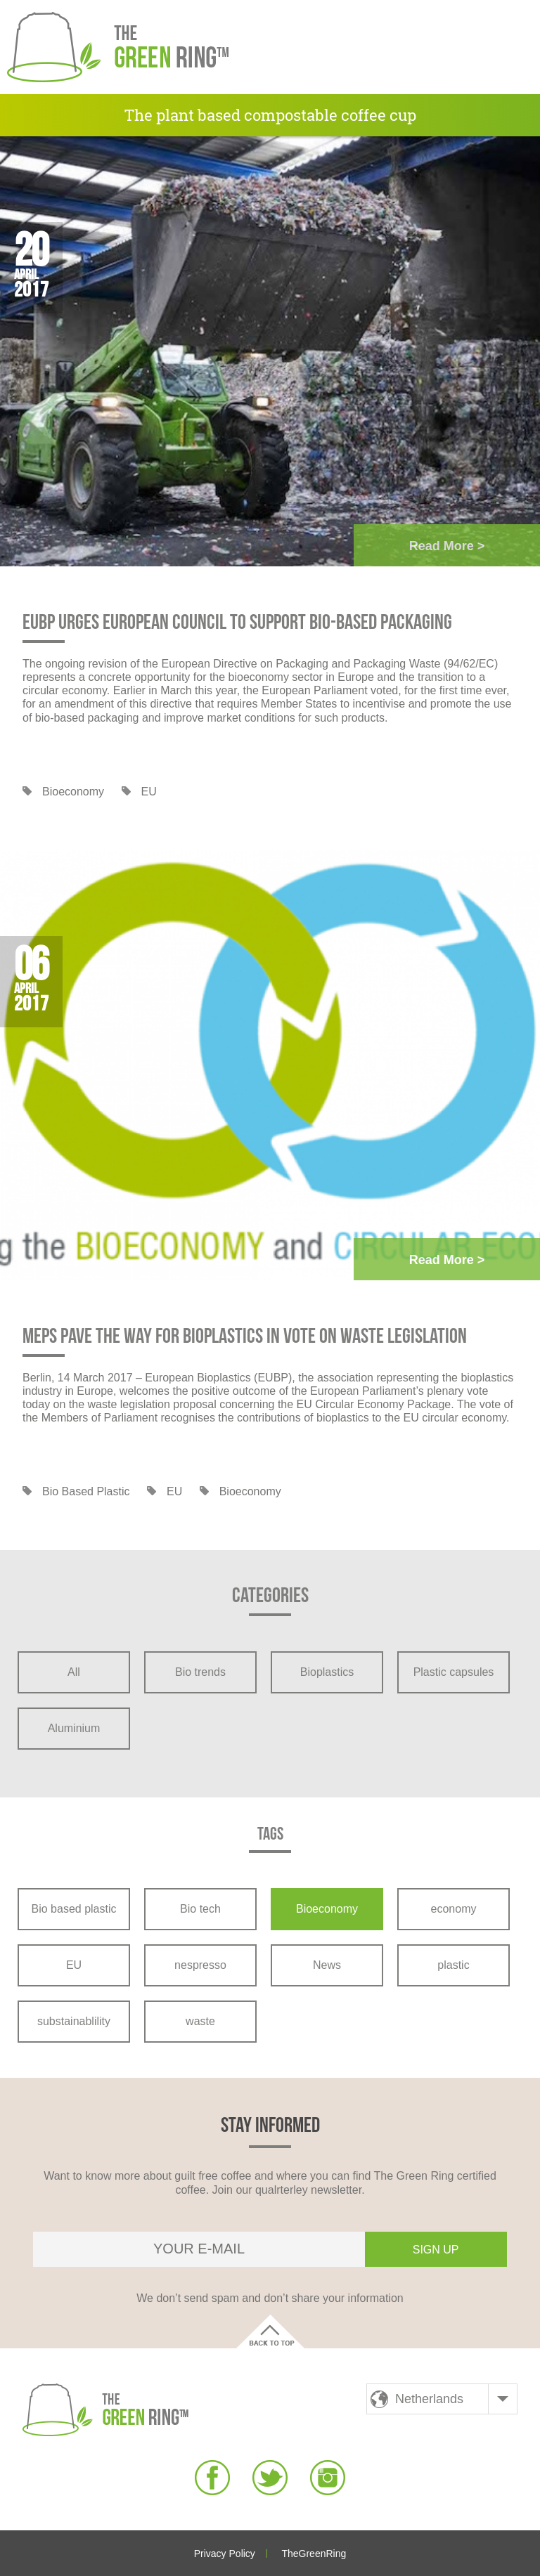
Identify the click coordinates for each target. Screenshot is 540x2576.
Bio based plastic (86, 1491)
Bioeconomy (73, 792)
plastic (453, 1965)
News (327, 1965)
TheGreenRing (313, 2553)
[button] (501, 47)
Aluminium (74, 1728)
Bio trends (200, 1672)
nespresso (200, 1965)
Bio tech (200, 1909)
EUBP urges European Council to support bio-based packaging (237, 622)
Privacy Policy (224, 2553)
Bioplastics (327, 1672)
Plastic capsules (453, 1672)
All (74, 1672)
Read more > (447, 546)
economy (454, 1909)
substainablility (73, 2021)
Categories (270, 1596)
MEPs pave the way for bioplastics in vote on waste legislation (244, 1336)
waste (200, 2021)
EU (149, 792)
